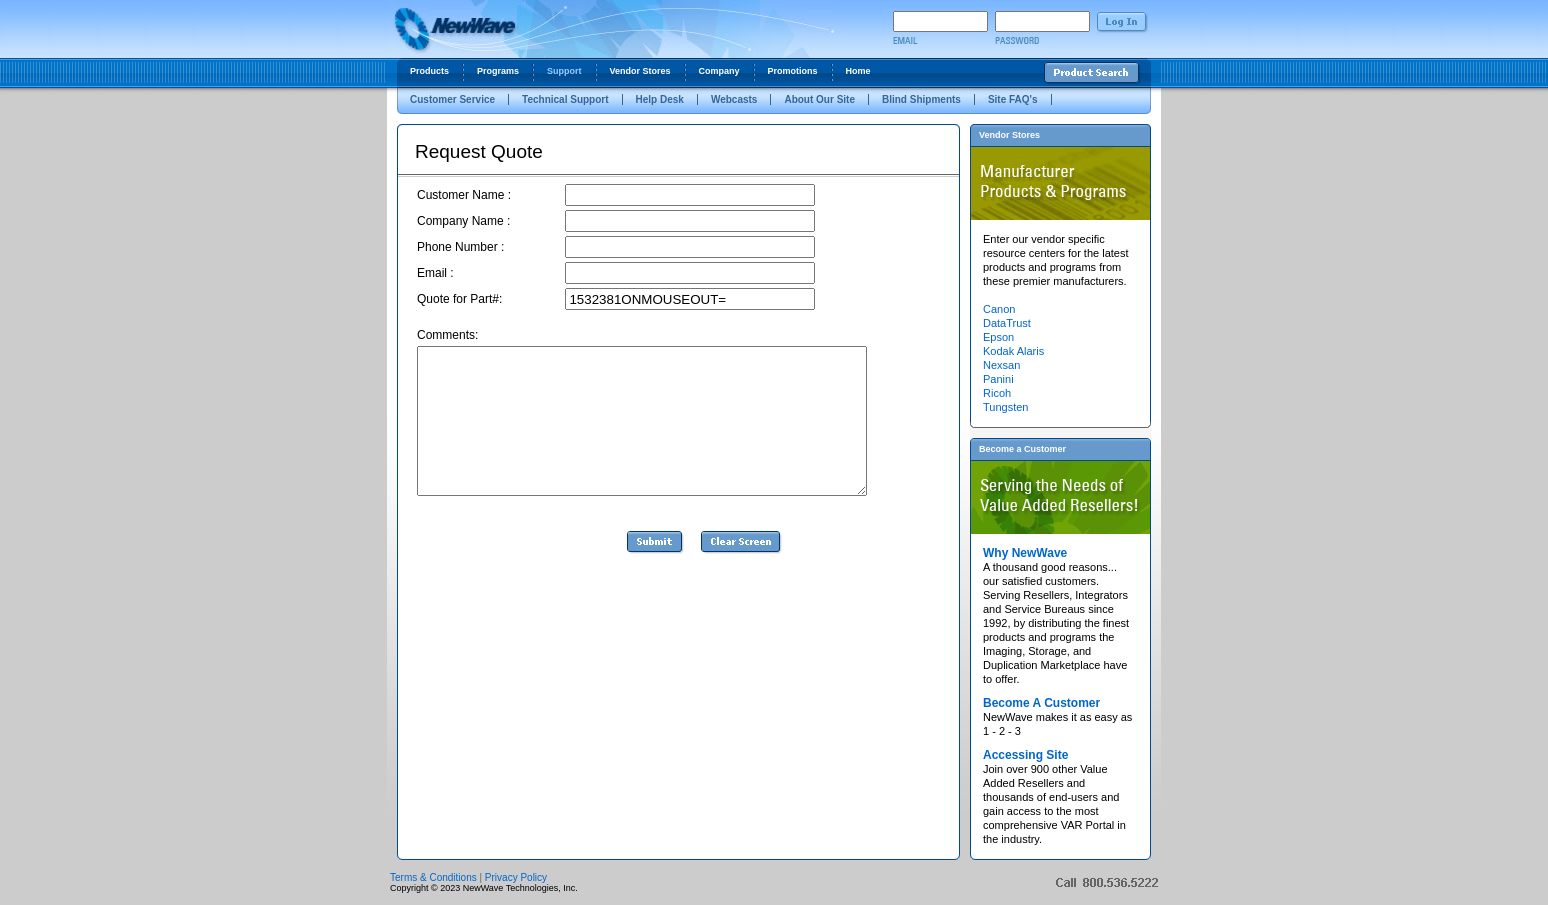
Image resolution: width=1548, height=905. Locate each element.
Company (719, 71)
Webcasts (734, 99)
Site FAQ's (1013, 99)
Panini (998, 379)
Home (858, 71)
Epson (998, 337)
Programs (498, 71)
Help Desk (660, 99)
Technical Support (565, 99)
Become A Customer (1041, 703)
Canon (999, 309)
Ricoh (997, 393)
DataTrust (1007, 323)
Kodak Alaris (1013, 351)
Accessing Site (1025, 755)
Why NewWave (1025, 553)
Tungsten (1005, 407)
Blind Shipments (921, 99)
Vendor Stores (640, 71)
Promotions (793, 71)
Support (564, 71)
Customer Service (452, 99)
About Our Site (819, 99)
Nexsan (1001, 365)
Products (429, 71)
